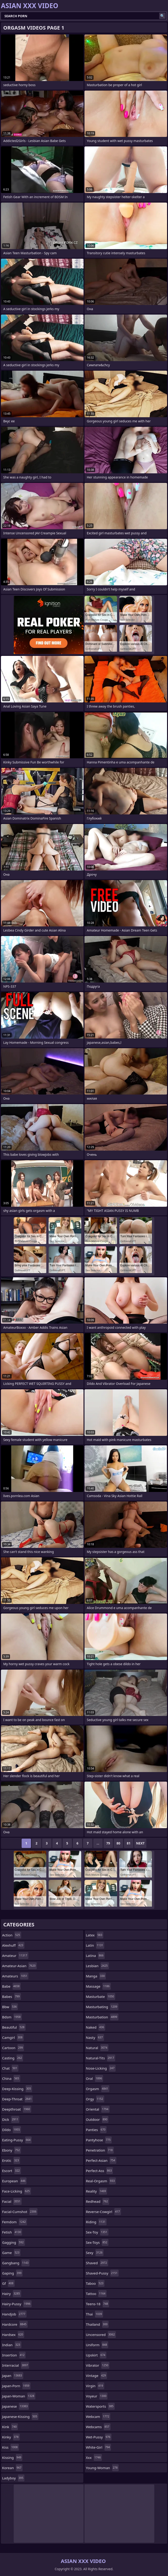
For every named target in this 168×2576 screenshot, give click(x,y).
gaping (12, 2273)
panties (96, 2129)
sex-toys (97, 2242)
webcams (98, 2426)
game (11, 2252)
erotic (11, 2160)
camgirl (13, 2037)
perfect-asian (101, 2160)
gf (8, 2283)
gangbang (16, 2262)
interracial (15, 2365)
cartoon (13, 2047)
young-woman (102, 2467)
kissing (12, 2457)
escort (11, 2170)
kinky (11, 2437)
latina (95, 1955)
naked (95, 2027)
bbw (10, 2006)
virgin (95, 2385)
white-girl (98, 2447)
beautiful (14, 2027)
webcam (98, 2416)
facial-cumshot (19, 2211)
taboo (95, 2283)
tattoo (96, 2293)
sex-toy (97, 2232)
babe (11, 1986)
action (11, 1935)
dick (10, 2119)
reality (96, 2191)
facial (12, 2201)
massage (98, 1986)
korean (12, 2467)
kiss (10, 2447)
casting (12, 2057)
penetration (100, 2150)
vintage (96, 2375)
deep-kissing (17, 2088)
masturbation (102, 2016)
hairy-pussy (17, 2303)
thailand (97, 2324)
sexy (95, 2252)
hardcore (15, 2324)
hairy (11, 2293)
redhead (97, 2201)
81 (129, 1843)
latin (95, 1945)
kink (10, 2426)
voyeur (97, 2396)
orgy (95, 2098)
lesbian (97, 1965)
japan (12, 2375)
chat (10, 2068)
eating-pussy (17, 2139)
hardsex (13, 2334)
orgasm (97, 2088)
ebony (11, 2150)
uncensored (101, 2334)
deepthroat (16, 2109)
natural (97, 2047)
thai (94, 2314)
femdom (14, 2221)
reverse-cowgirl (103, 2211)
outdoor (97, 2119)
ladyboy (13, 2477)
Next (140, 1843)
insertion (14, 2355)
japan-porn (16, 2385)
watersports (100, 2406)
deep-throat (17, 2098)
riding (96, 2221)
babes (11, 1996)
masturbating (102, 2006)
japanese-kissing (20, 2416)
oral (94, 2078)
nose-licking (101, 2068)
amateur (15, 1955)
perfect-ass (99, 2170)
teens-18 (97, 2303)
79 (108, 1843)
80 (118, 1843)
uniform (97, 2344)
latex (94, 1935)
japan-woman (18, 2396)
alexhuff (13, 1945)
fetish (12, 2232)
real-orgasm (101, 2180)
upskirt (96, 2355)
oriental (98, 2109)
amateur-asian (19, 1965)
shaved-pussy (102, 2273)
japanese (15, 2406)
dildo (11, 2129)
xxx (94, 2457)
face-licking (16, 2191)
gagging (13, 2242)
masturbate (100, 1996)
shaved (97, 2262)
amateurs (15, 1976)
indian (11, 2344)
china (11, 2078)
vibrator (97, 2365)
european (14, 2180)
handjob (14, 2314)
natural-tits (100, 2057)
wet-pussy (98, 2437)
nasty (95, 2037)
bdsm (12, 2016)
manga (96, 1976)
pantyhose (99, 2139)
